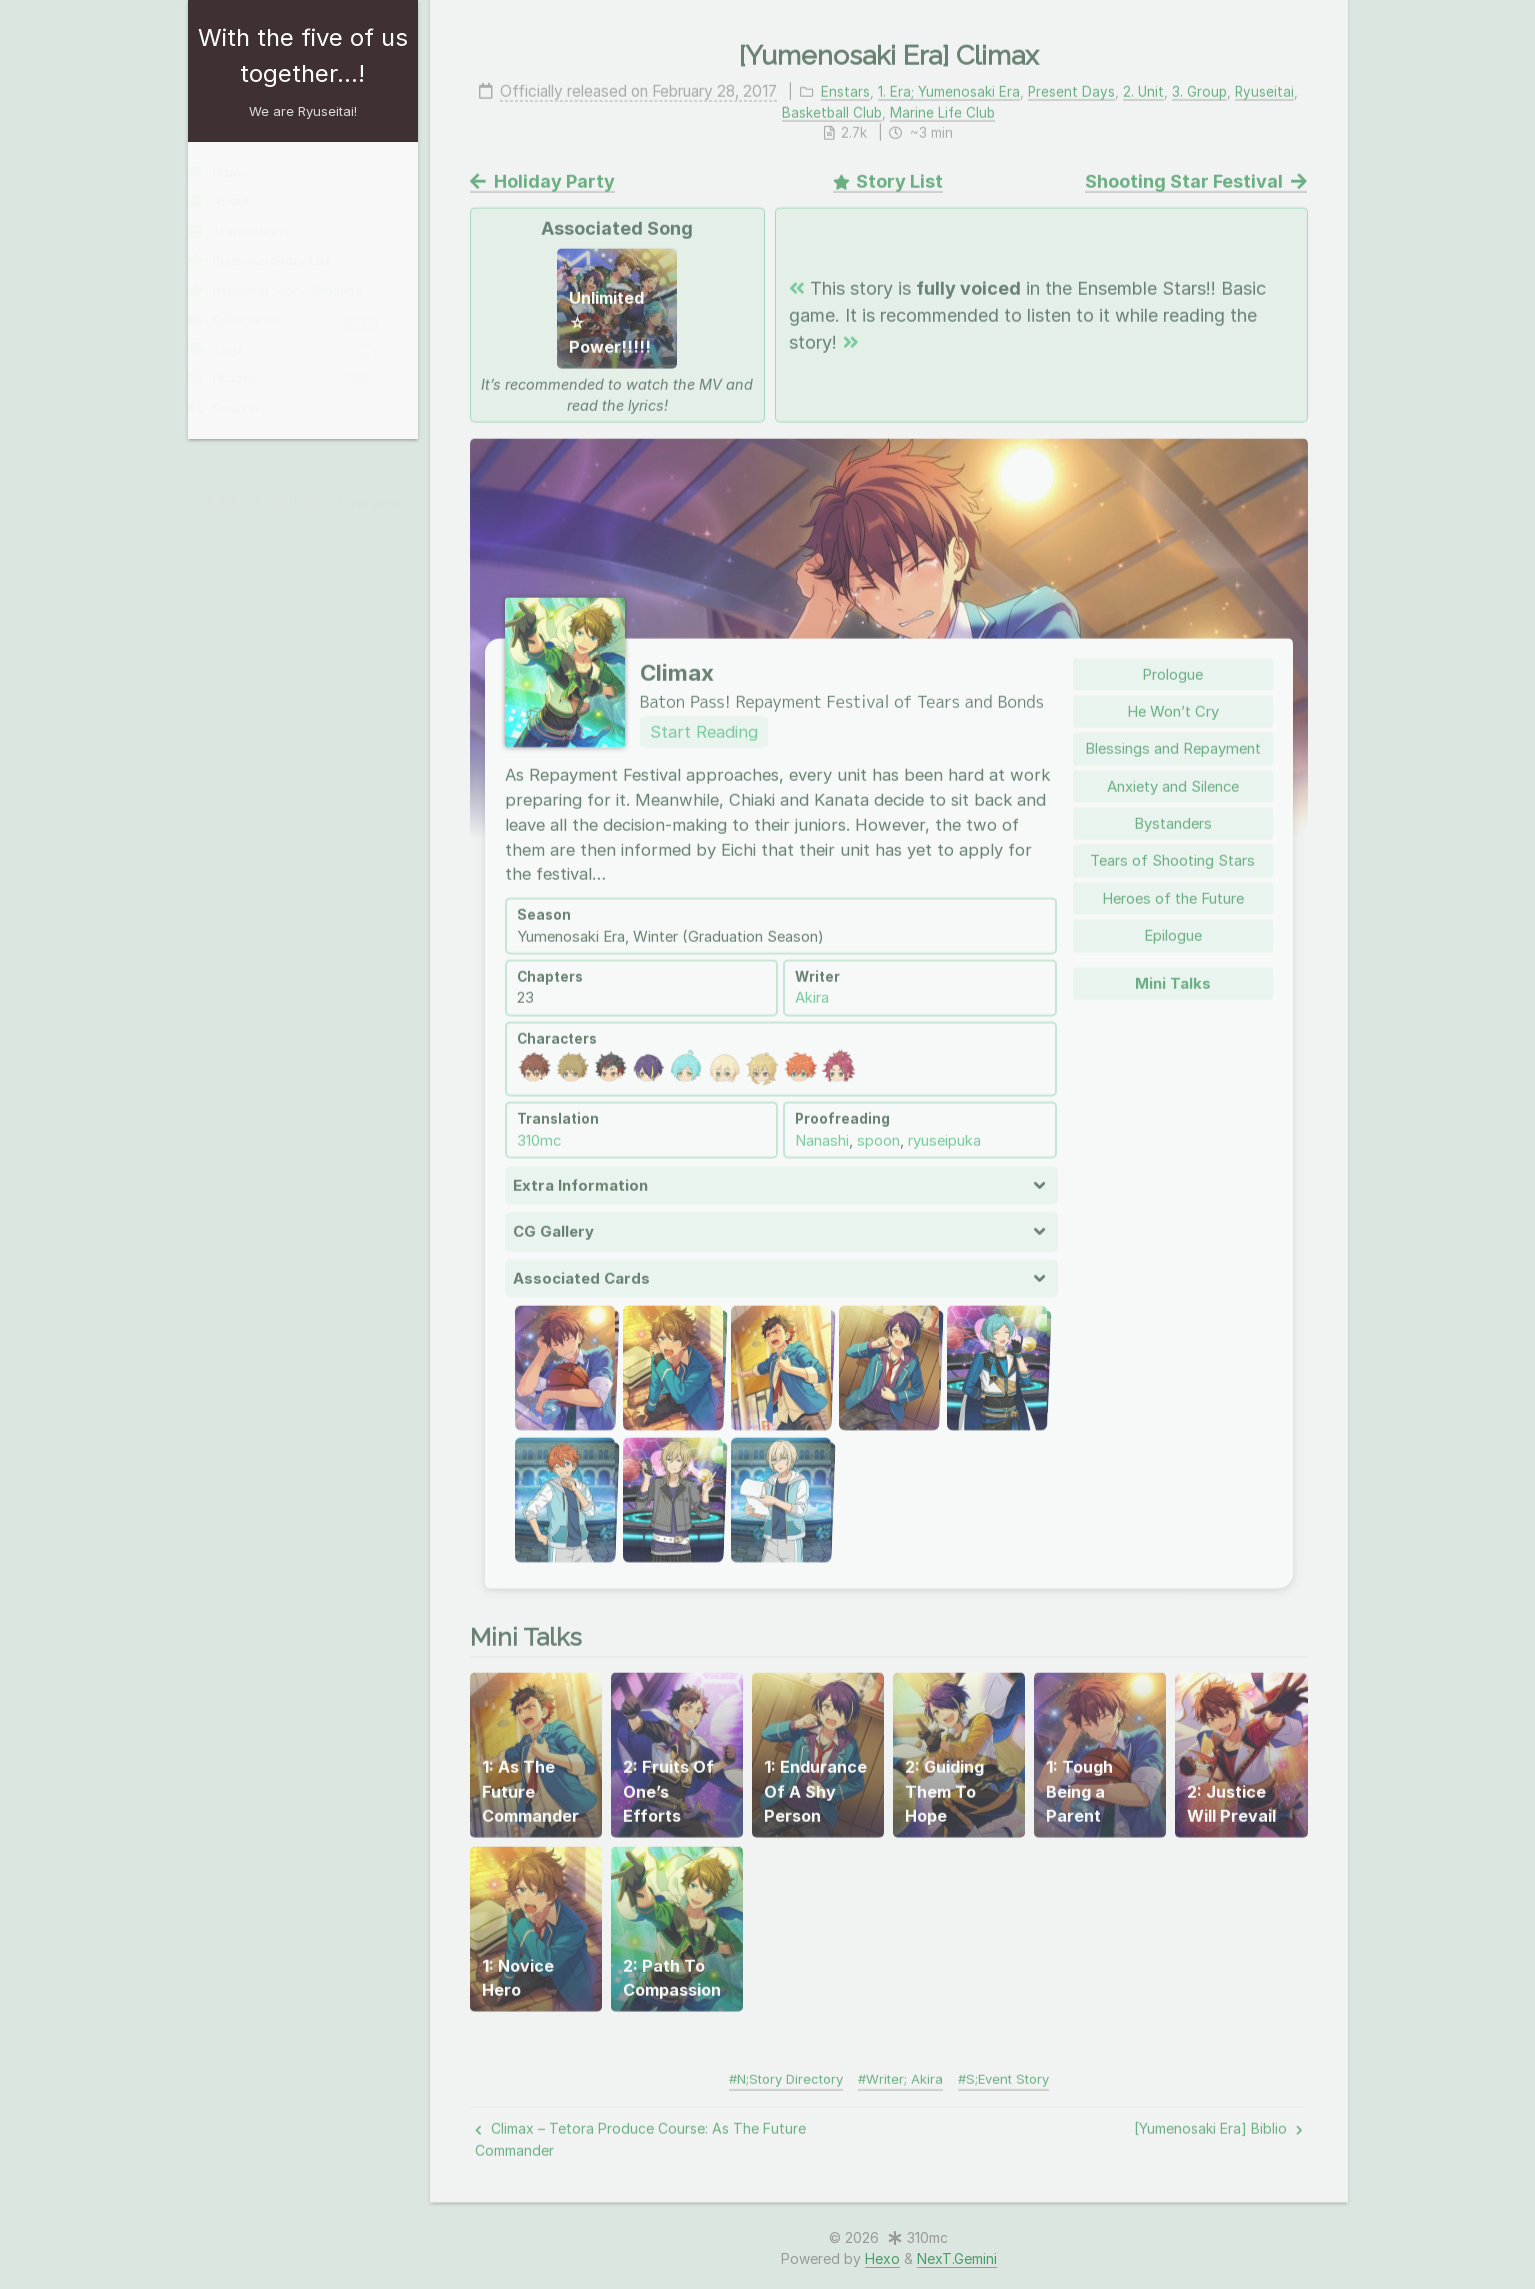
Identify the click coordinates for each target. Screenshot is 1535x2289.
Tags (296, 351)
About (231, 201)
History (296, 380)
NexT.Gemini (957, 2258)
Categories (296, 321)
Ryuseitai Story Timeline (288, 290)
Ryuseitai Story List (272, 260)
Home (231, 172)
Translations (251, 231)
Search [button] (236, 408)
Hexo (882, 2258)
